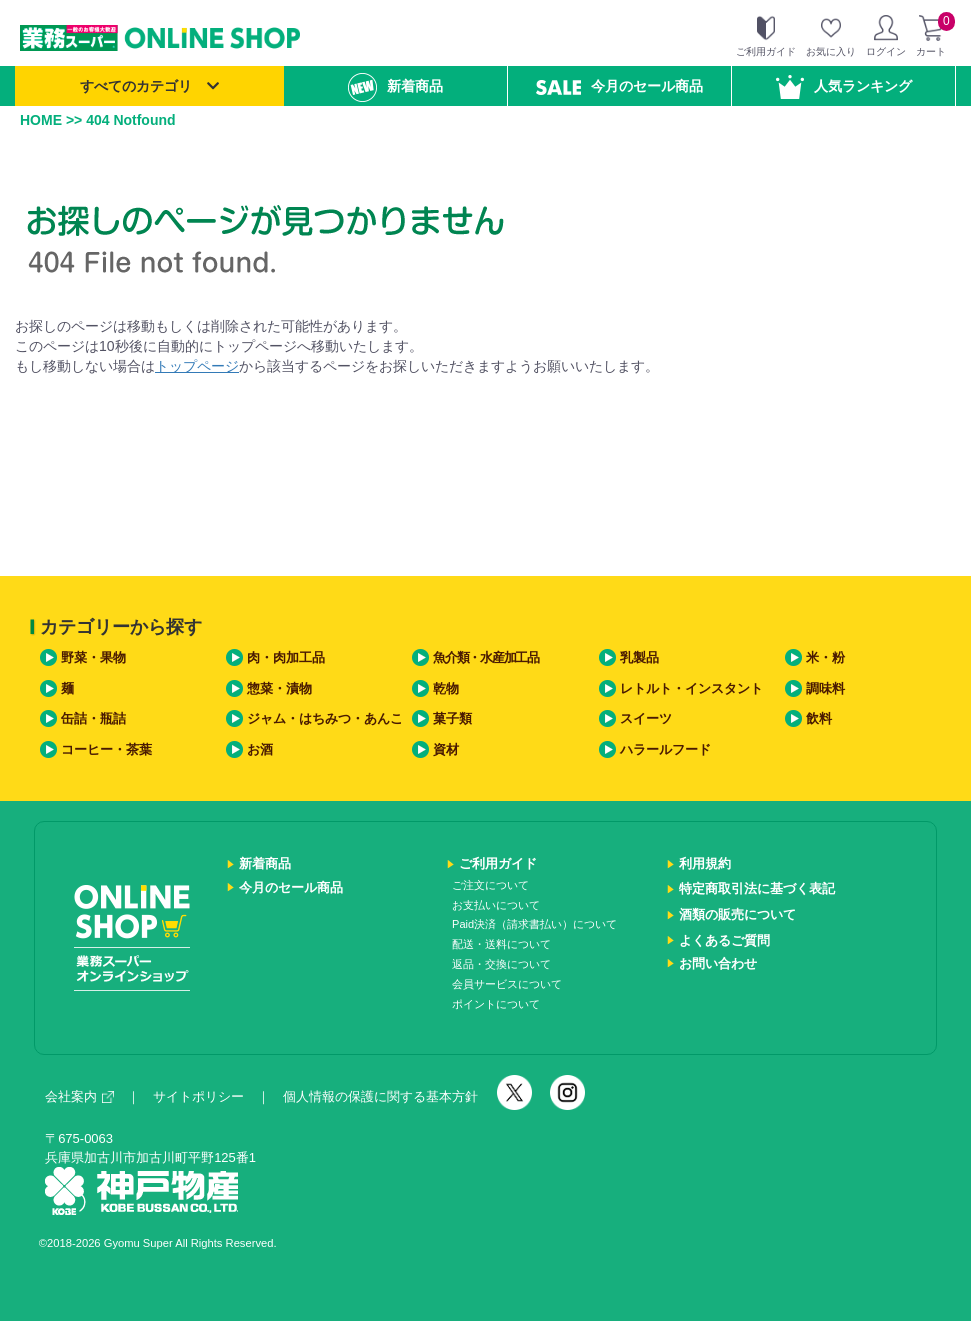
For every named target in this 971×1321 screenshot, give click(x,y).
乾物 (446, 688)
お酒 (260, 749)
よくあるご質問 (724, 940)
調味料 (825, 688)
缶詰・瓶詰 (93, 718)
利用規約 (705, 863)
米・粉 (825, 657)
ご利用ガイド (498, 863)
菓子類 (452, 718)
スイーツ (646, 718)
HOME (41, 120)
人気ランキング (844, 87)
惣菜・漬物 (279, 688)
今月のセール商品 (619, 86)
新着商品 (395, 87)
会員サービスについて (507, 984)
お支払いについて (496, 905)
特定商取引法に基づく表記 (757, 888)
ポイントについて (496, 1004)
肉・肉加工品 (286, 657)
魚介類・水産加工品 (485, 657)
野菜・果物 (93, 657)
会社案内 (79, 1096)
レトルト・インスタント (691, 688)
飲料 (819, 718)
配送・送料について (501, 944)
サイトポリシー (198, 1096)
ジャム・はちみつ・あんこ (325, 718)
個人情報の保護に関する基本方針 (380, 1096)
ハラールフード (665, 749)
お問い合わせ (718, 963)
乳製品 (639, 657)
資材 (446, 749)
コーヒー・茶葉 (106, 749)
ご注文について (490, 885)
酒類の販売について (737, 914)
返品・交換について (501, 964)
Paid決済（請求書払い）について (534, 924)
